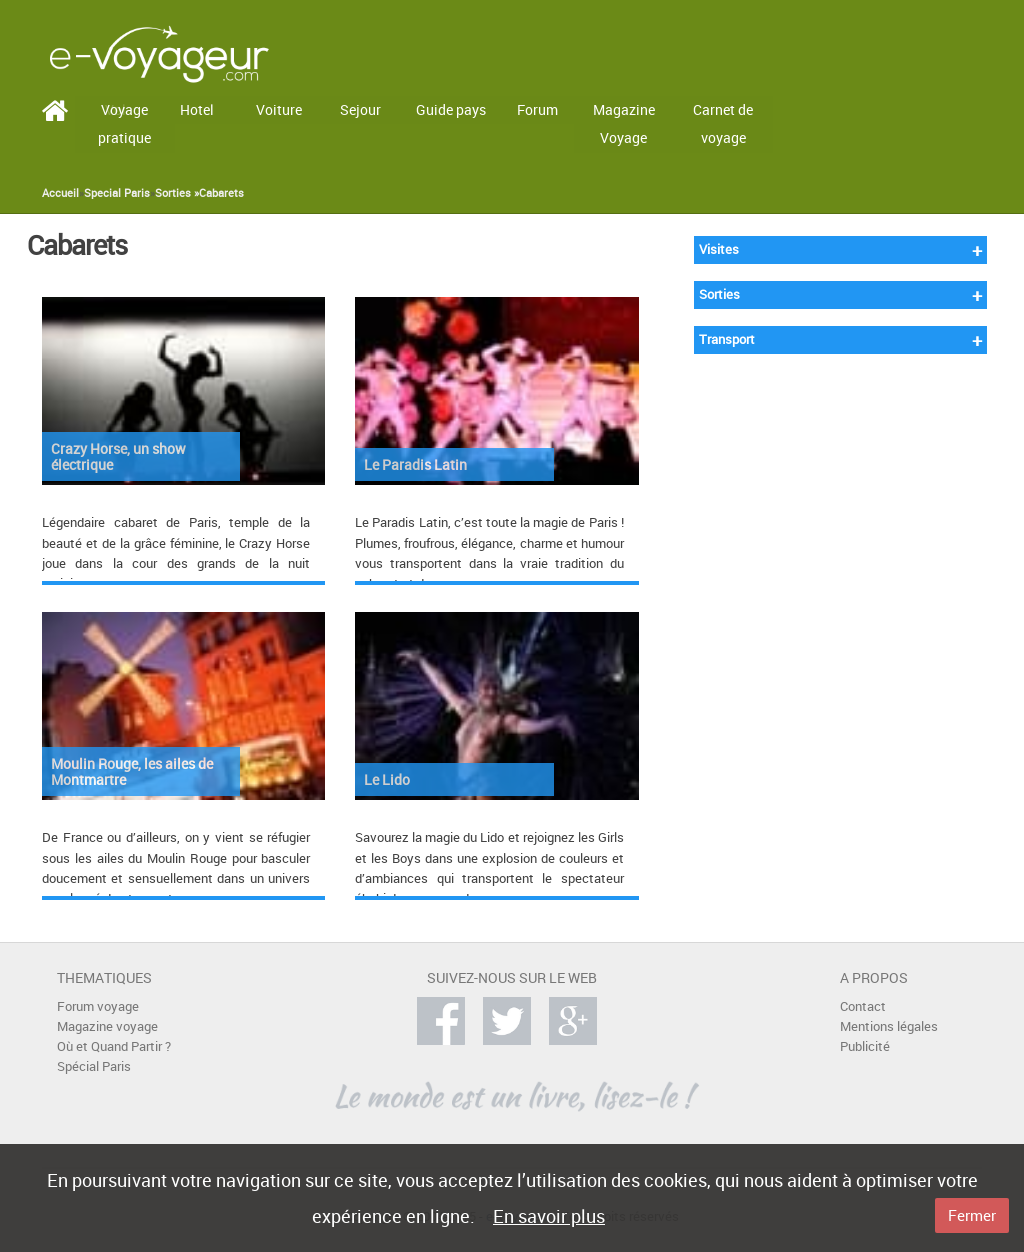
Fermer (972, 1215)
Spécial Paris (94, 1066)
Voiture (279, 109)
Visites (719, 249)
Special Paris (117, 193)
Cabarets (221, 193)
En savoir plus (549, 1216)
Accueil (60, 193)
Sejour (360, 109)
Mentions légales (889, 1026)
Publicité (865, 1046)
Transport (727, 339)
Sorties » (177, 193)
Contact (863, 1006)
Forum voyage (98, 1006)
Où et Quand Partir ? (114, 1046)
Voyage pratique (124, 124)
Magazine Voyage (624, 124)
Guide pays (451, 109)
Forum (537, 109)
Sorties (719, 294)
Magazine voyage (107, 1026)
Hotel (197, 109)
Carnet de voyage (723, 124)
